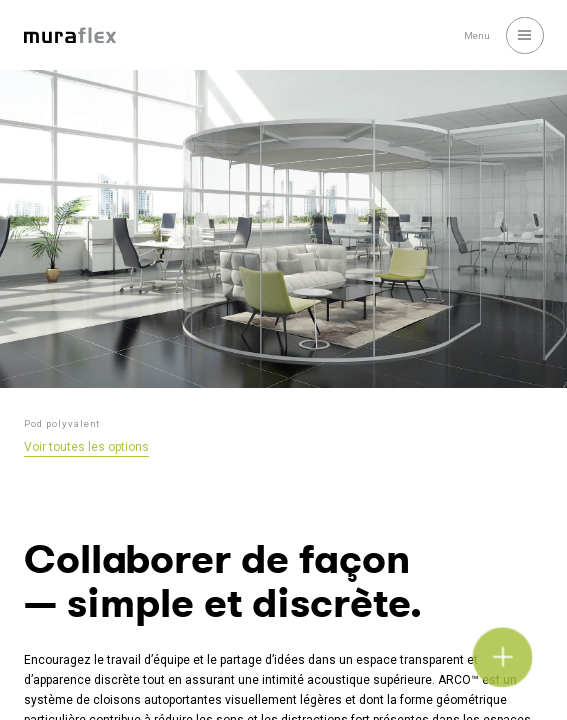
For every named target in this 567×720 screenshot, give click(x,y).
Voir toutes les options (86, 447)
